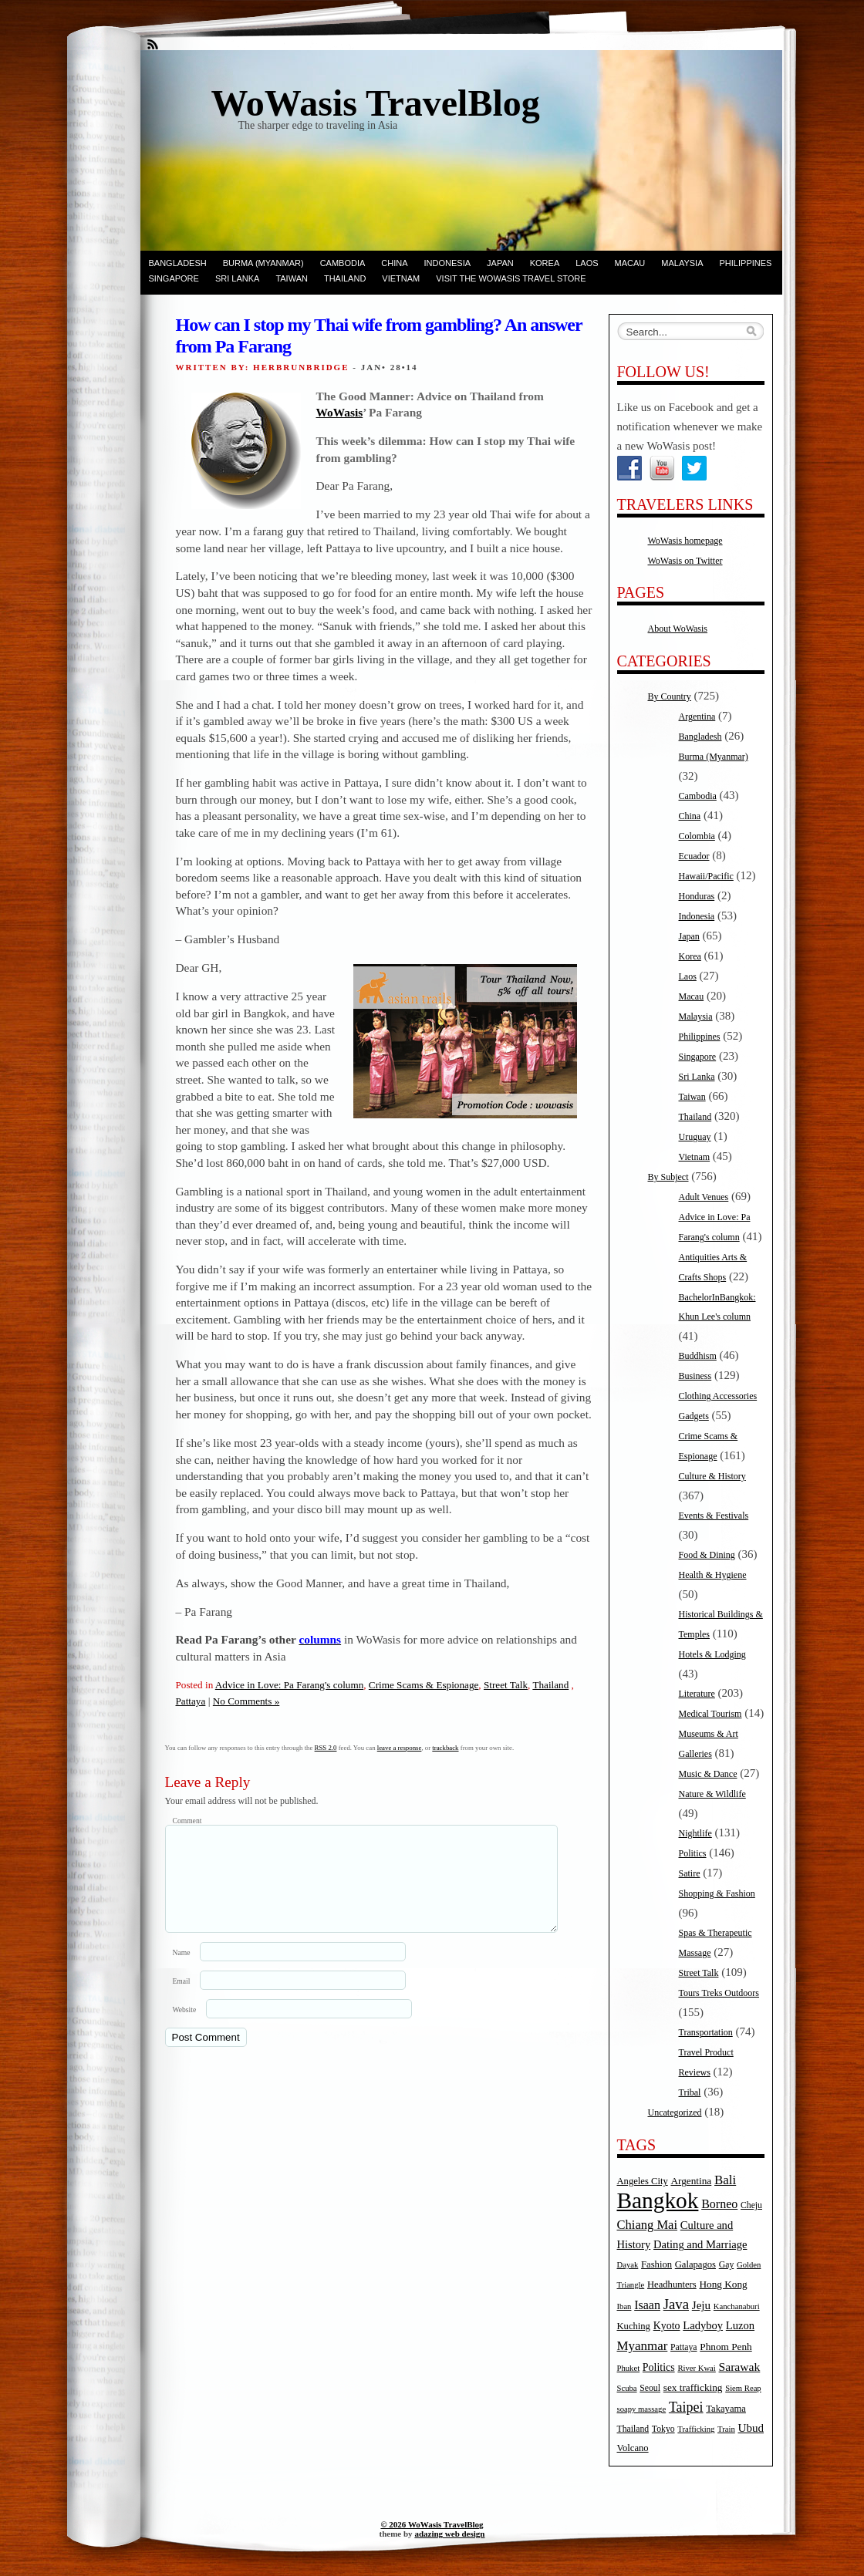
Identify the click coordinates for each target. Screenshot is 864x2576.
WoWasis (339, 412)
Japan (500, 263)
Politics (693, 1853)
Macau (630, 263)
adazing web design (449, 2533)
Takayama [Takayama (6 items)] (726, 2408)
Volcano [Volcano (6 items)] (633, 2448)
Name (182, 1971)
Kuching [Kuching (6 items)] (633, 2326)
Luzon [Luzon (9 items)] (740, 2325)
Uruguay (695, 1136)
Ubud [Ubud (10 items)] (751, 2428)
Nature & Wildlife (712, 1794)
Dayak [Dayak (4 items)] (628, 2265)
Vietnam (401, 278)
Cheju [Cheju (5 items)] (751, 2205)
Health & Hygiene (713, 1575)
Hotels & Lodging (712, 1654)
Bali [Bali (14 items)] (725, 2180)
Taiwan (291, 278)
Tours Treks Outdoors (719, 1993)
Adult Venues (704, 1197)
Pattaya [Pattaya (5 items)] (683, 2347)
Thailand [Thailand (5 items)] (633, 2429)
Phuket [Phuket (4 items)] (628, 2368)
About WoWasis (678, 628)
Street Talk (506, 1685)
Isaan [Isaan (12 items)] (647, 2304)
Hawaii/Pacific (706, 876)
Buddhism (698, 1355)
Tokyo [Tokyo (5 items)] (663, 2429)
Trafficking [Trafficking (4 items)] (695, 2429)
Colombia (697, 836)
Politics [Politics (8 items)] (659, 2367)
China (394, 263)
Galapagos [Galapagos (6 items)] (695, 2264)
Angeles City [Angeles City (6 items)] (642, 2181)
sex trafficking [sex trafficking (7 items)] (693, 2387)
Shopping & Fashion (717, 1893)
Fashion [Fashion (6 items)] (656, 2264)
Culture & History (712, 1476)
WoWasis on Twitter (685, 560)
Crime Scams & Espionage (423, 1685)
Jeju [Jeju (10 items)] (701, 2305)
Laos (586, 263)
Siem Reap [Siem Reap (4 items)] (743, 2388)
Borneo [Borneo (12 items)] (719, 2203)
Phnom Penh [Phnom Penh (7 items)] (725, 2346)
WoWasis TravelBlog (375, 103)
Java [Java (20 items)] (676, 2304)
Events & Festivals (714, 1515)
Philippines (746, 263)
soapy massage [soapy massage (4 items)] (642, 2409)
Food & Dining (707, 1554)
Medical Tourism (710, 1713)
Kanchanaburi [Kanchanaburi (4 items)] (737, 2306)
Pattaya (191, 1701)
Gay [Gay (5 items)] (726, 2265)
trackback (445, 1748)
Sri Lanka (237, 278)
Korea (545, 263)
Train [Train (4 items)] (726, 2429)
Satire (689, 1873)
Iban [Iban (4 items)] (624, 2306)
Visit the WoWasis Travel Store (511, 278)
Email (182, 1999)
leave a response (399, 1748)
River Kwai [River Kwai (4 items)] (696, 2368)
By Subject (668, 1177)
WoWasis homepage (685, 540)
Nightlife (695, 1833)
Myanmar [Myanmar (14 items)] (642, 2345)
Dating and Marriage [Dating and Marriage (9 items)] (700, 2244)
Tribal (690, 2092)
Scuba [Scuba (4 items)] (627, 2388)
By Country (669, 696)
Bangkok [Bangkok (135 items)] (658, 2200)
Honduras (697, 896)
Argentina (697, 716)
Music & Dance (708, 1773)
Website (185, 2028)
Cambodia (343, 263)
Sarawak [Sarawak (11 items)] (740, 2366)
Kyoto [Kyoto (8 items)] (666, 2326)
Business (695, 1376)
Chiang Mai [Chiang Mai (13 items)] (647, 2224)
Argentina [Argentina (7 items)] (690, 2181)
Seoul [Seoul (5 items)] (650, 2388)
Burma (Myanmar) (263, 263)
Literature (697, 1693)
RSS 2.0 (326, 1748)
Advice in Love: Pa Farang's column (289, 1685)
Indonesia (447, 263)
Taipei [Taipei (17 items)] (686, 2407)
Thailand (345, 278)
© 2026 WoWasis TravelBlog (431, 2524)
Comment (187, 1820)
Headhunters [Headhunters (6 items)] (672, 2284)
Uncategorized (675, 2112)
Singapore (174, 278)
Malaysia (682, 263)
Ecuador (694, 856)
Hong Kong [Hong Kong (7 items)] (723, 2284)
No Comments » (246, 1701)
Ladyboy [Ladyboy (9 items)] (703, 2325)
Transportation (706, 2032)
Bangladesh (178, 263)
